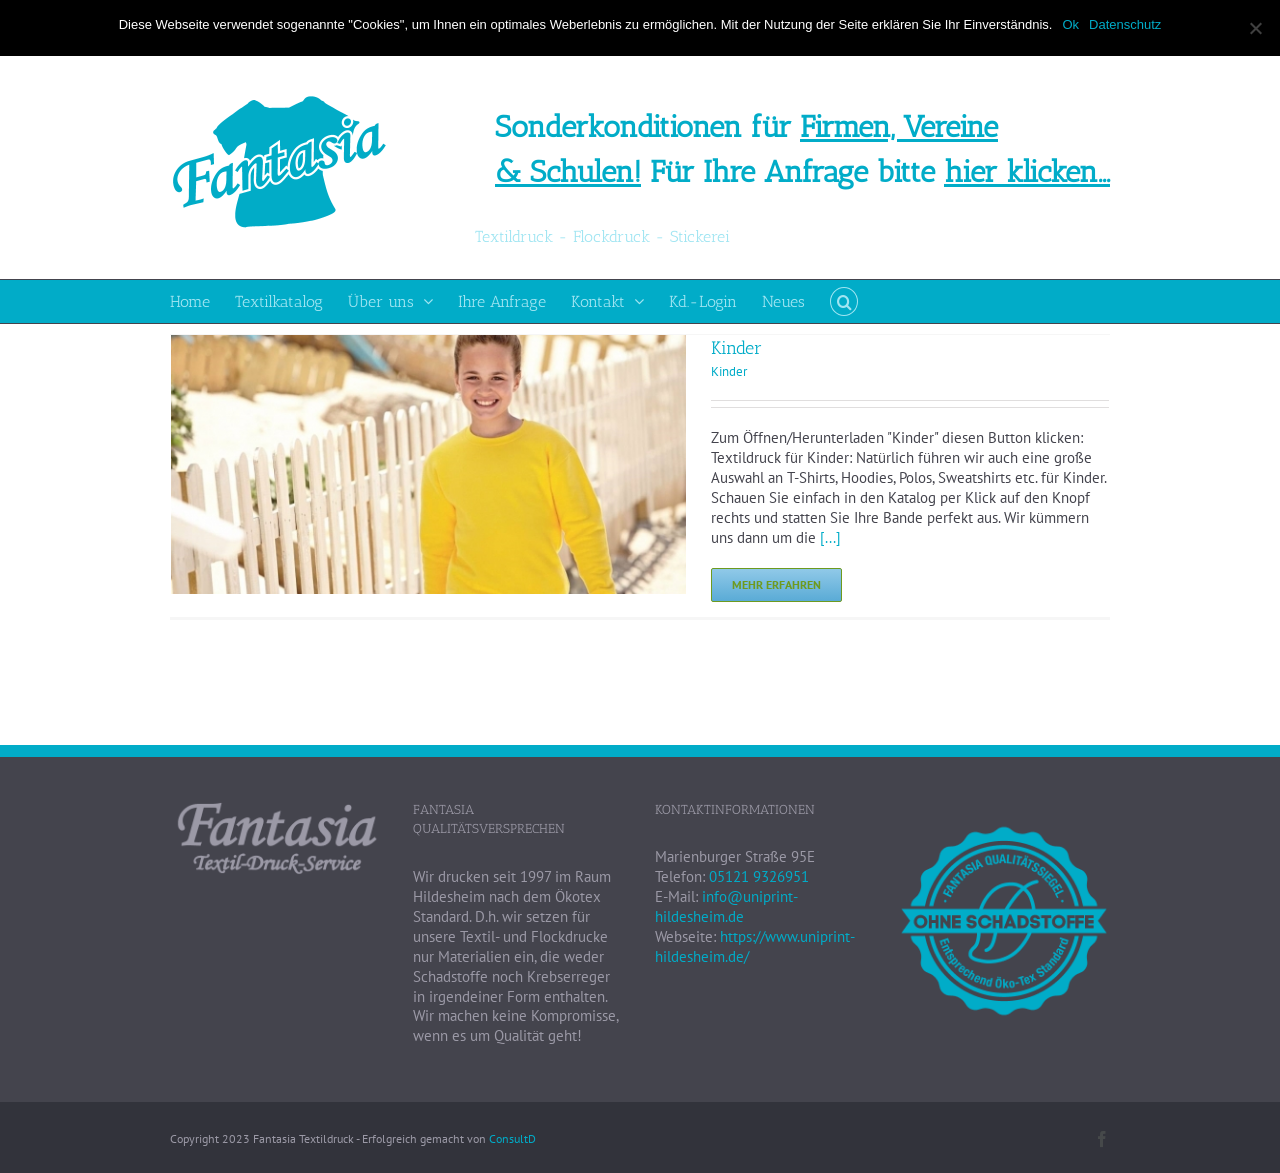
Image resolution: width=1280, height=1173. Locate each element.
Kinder (736, 348)
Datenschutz (1125, 24)
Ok (1070, 24)
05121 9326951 (759, 876)
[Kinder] (428, 344)
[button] (844, 301)
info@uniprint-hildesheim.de (726, 906)
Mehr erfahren (776, 584)
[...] (830, 537)
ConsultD (512, 1138)
